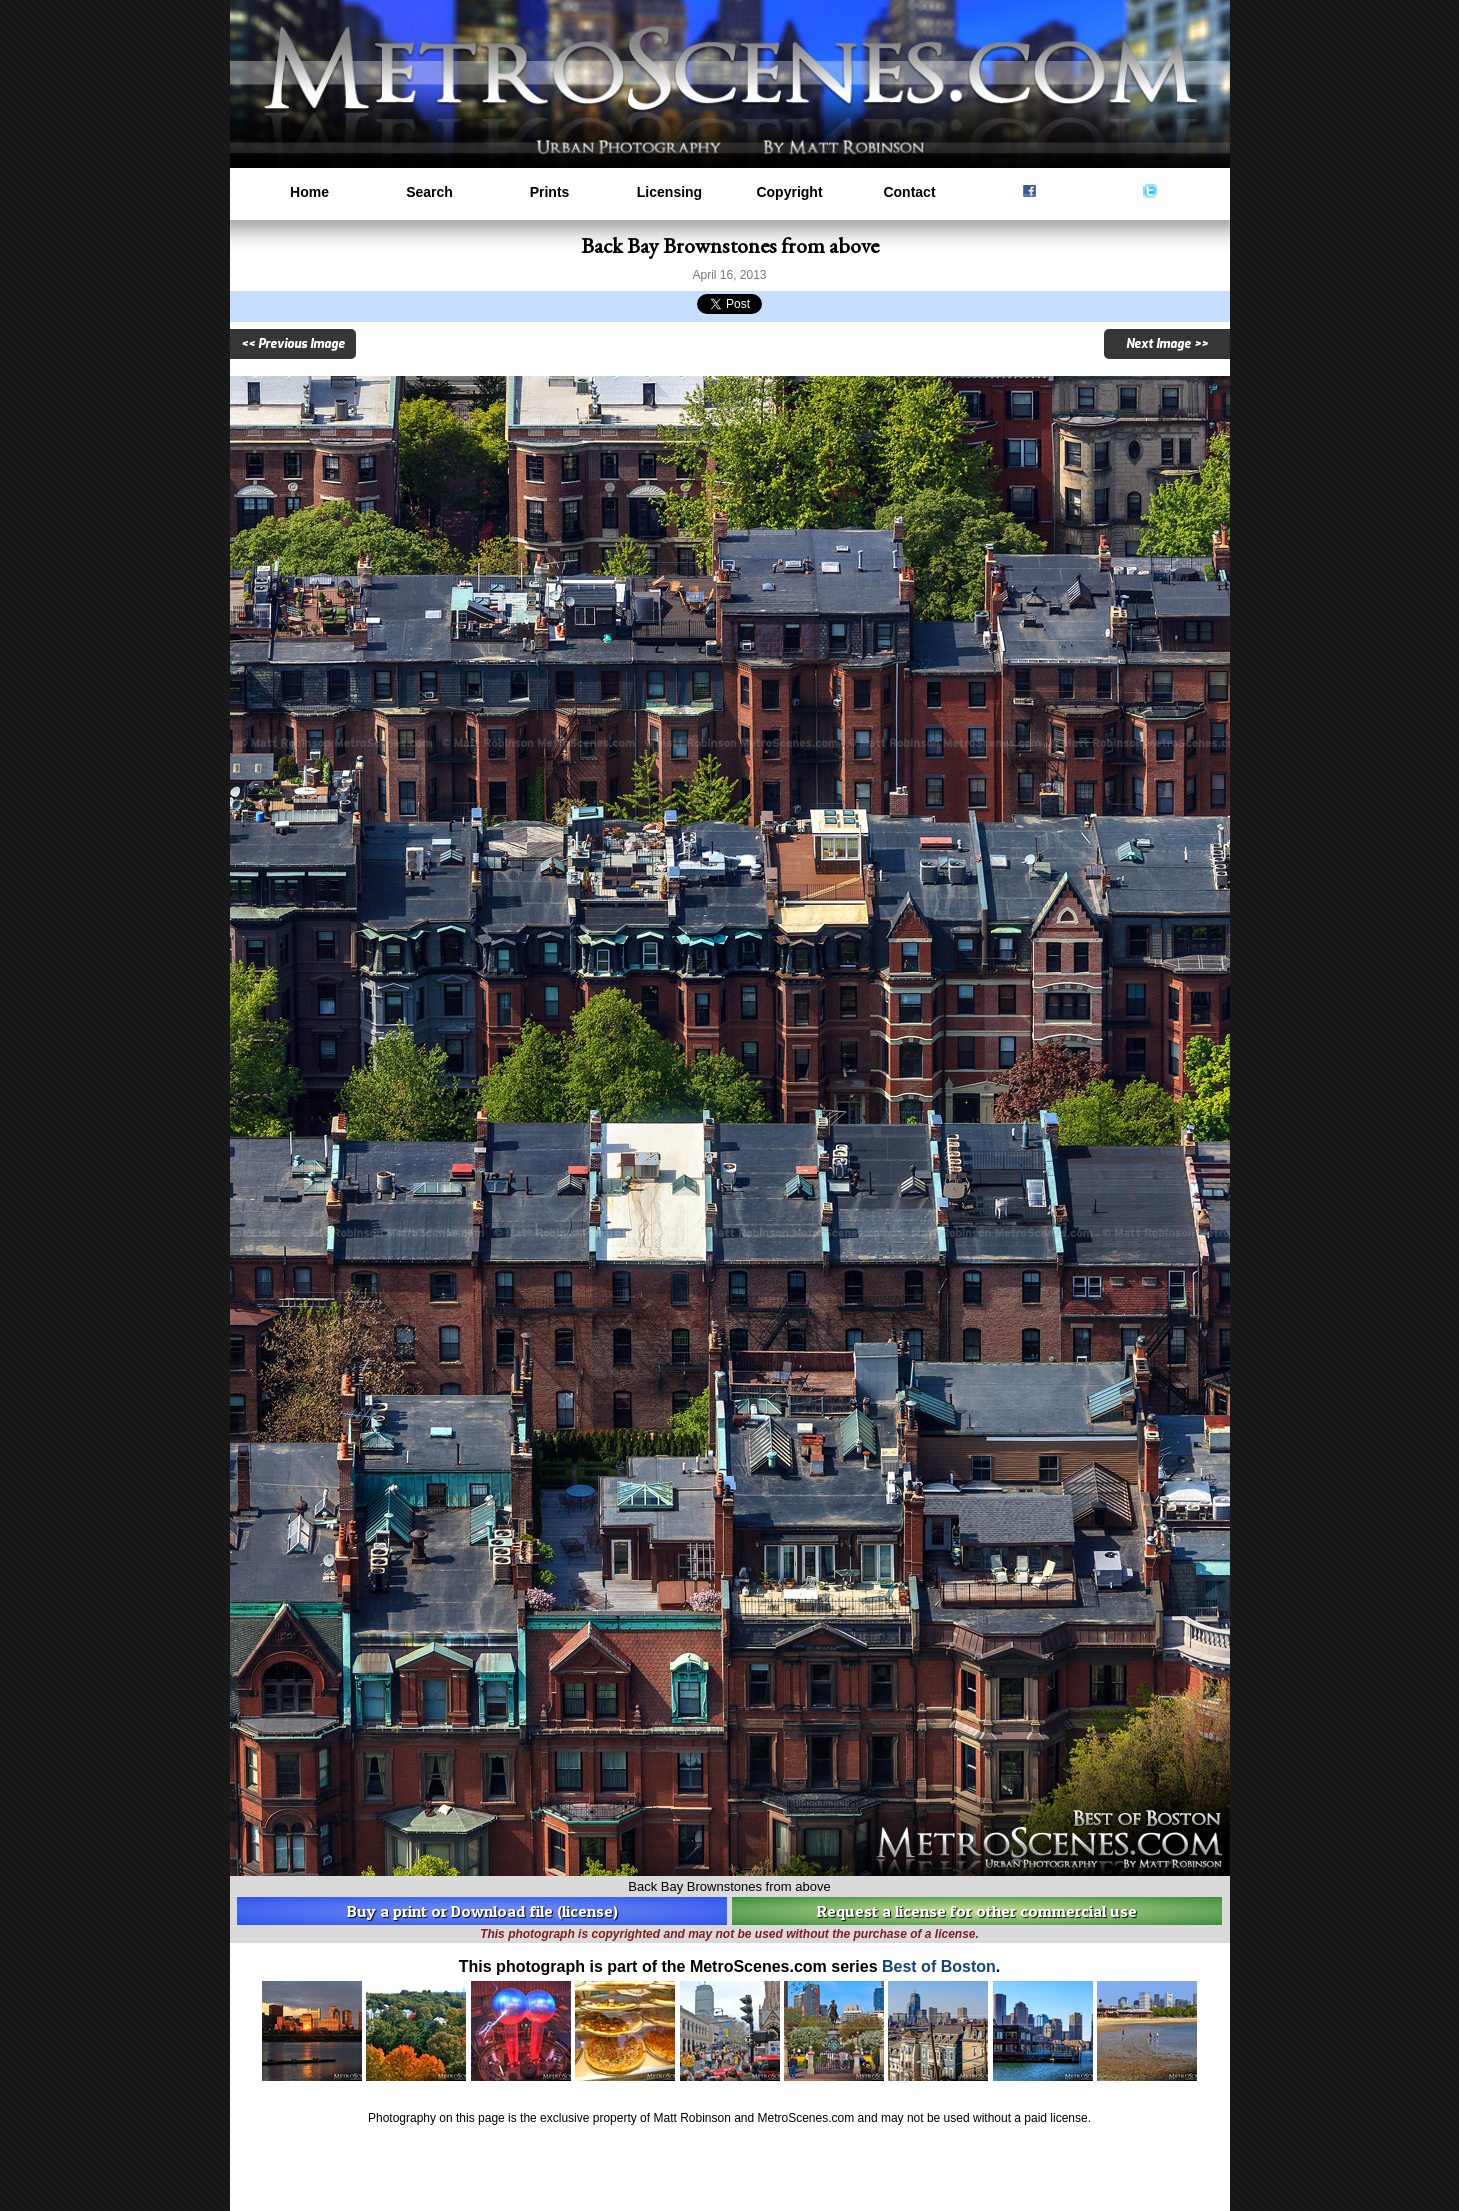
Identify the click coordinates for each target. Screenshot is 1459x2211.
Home (309, 192)
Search (429, 192)
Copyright (789, 192)
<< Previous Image (293, 344)
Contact (909, 192)
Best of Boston (939, 1966)
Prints (550, 192)
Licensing (669, 192)
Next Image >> (1167, 344)
